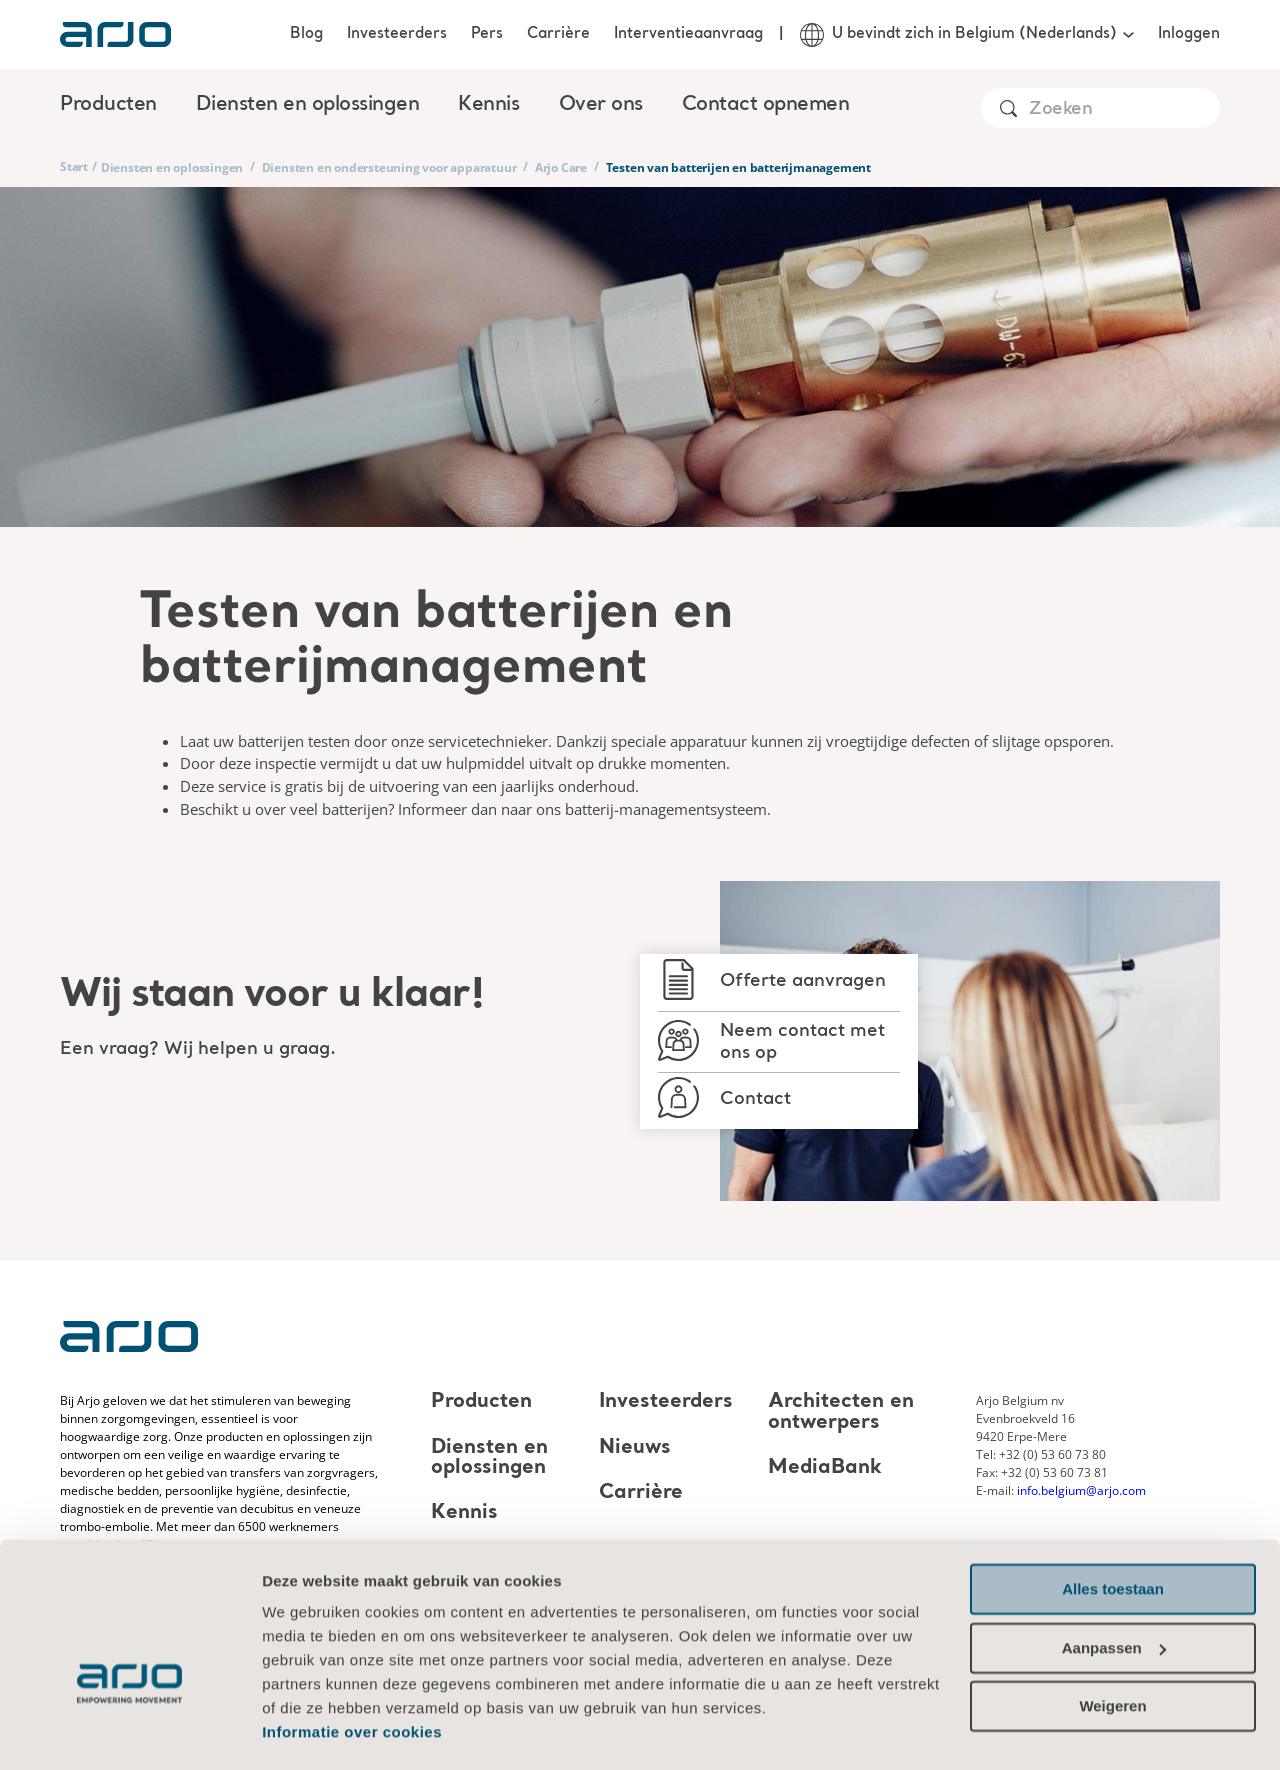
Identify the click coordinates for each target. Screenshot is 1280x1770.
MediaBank (825, 1468)
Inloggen (1189, 34)
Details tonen (309, 1730)
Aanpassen (1114, 1590)
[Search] (1123, 109)
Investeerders (397, 34)
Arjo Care (561, 167)
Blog (306, 34)
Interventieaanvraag (688, 34)
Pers (487, 34)
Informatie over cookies (352, 1675)
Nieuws (635, 1448)
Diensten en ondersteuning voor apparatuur (389, 167)
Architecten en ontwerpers (841, 1413)
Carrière (558, 34)
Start (74, 166)
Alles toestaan (1113, 1532)
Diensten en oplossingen (172, 167)
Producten (481, 1403)
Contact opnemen (766, 105)
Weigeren (1112, 1649)
